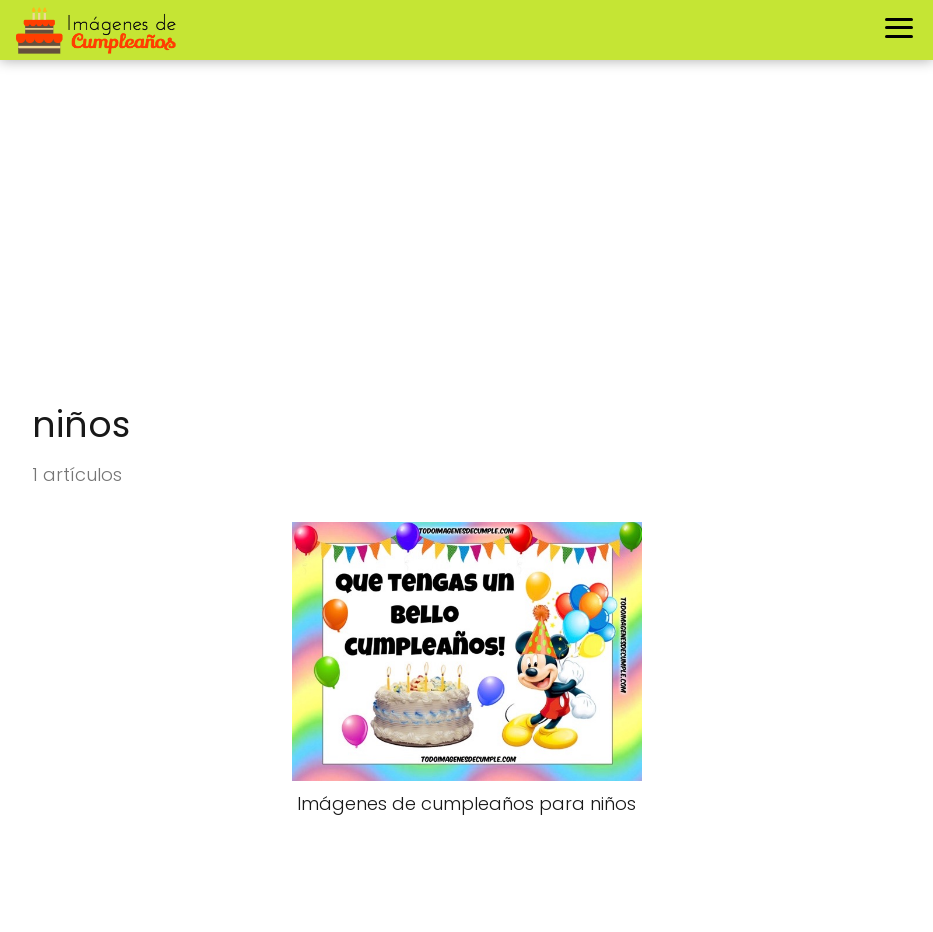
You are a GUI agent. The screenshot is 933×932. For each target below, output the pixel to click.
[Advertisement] (466, 242)
